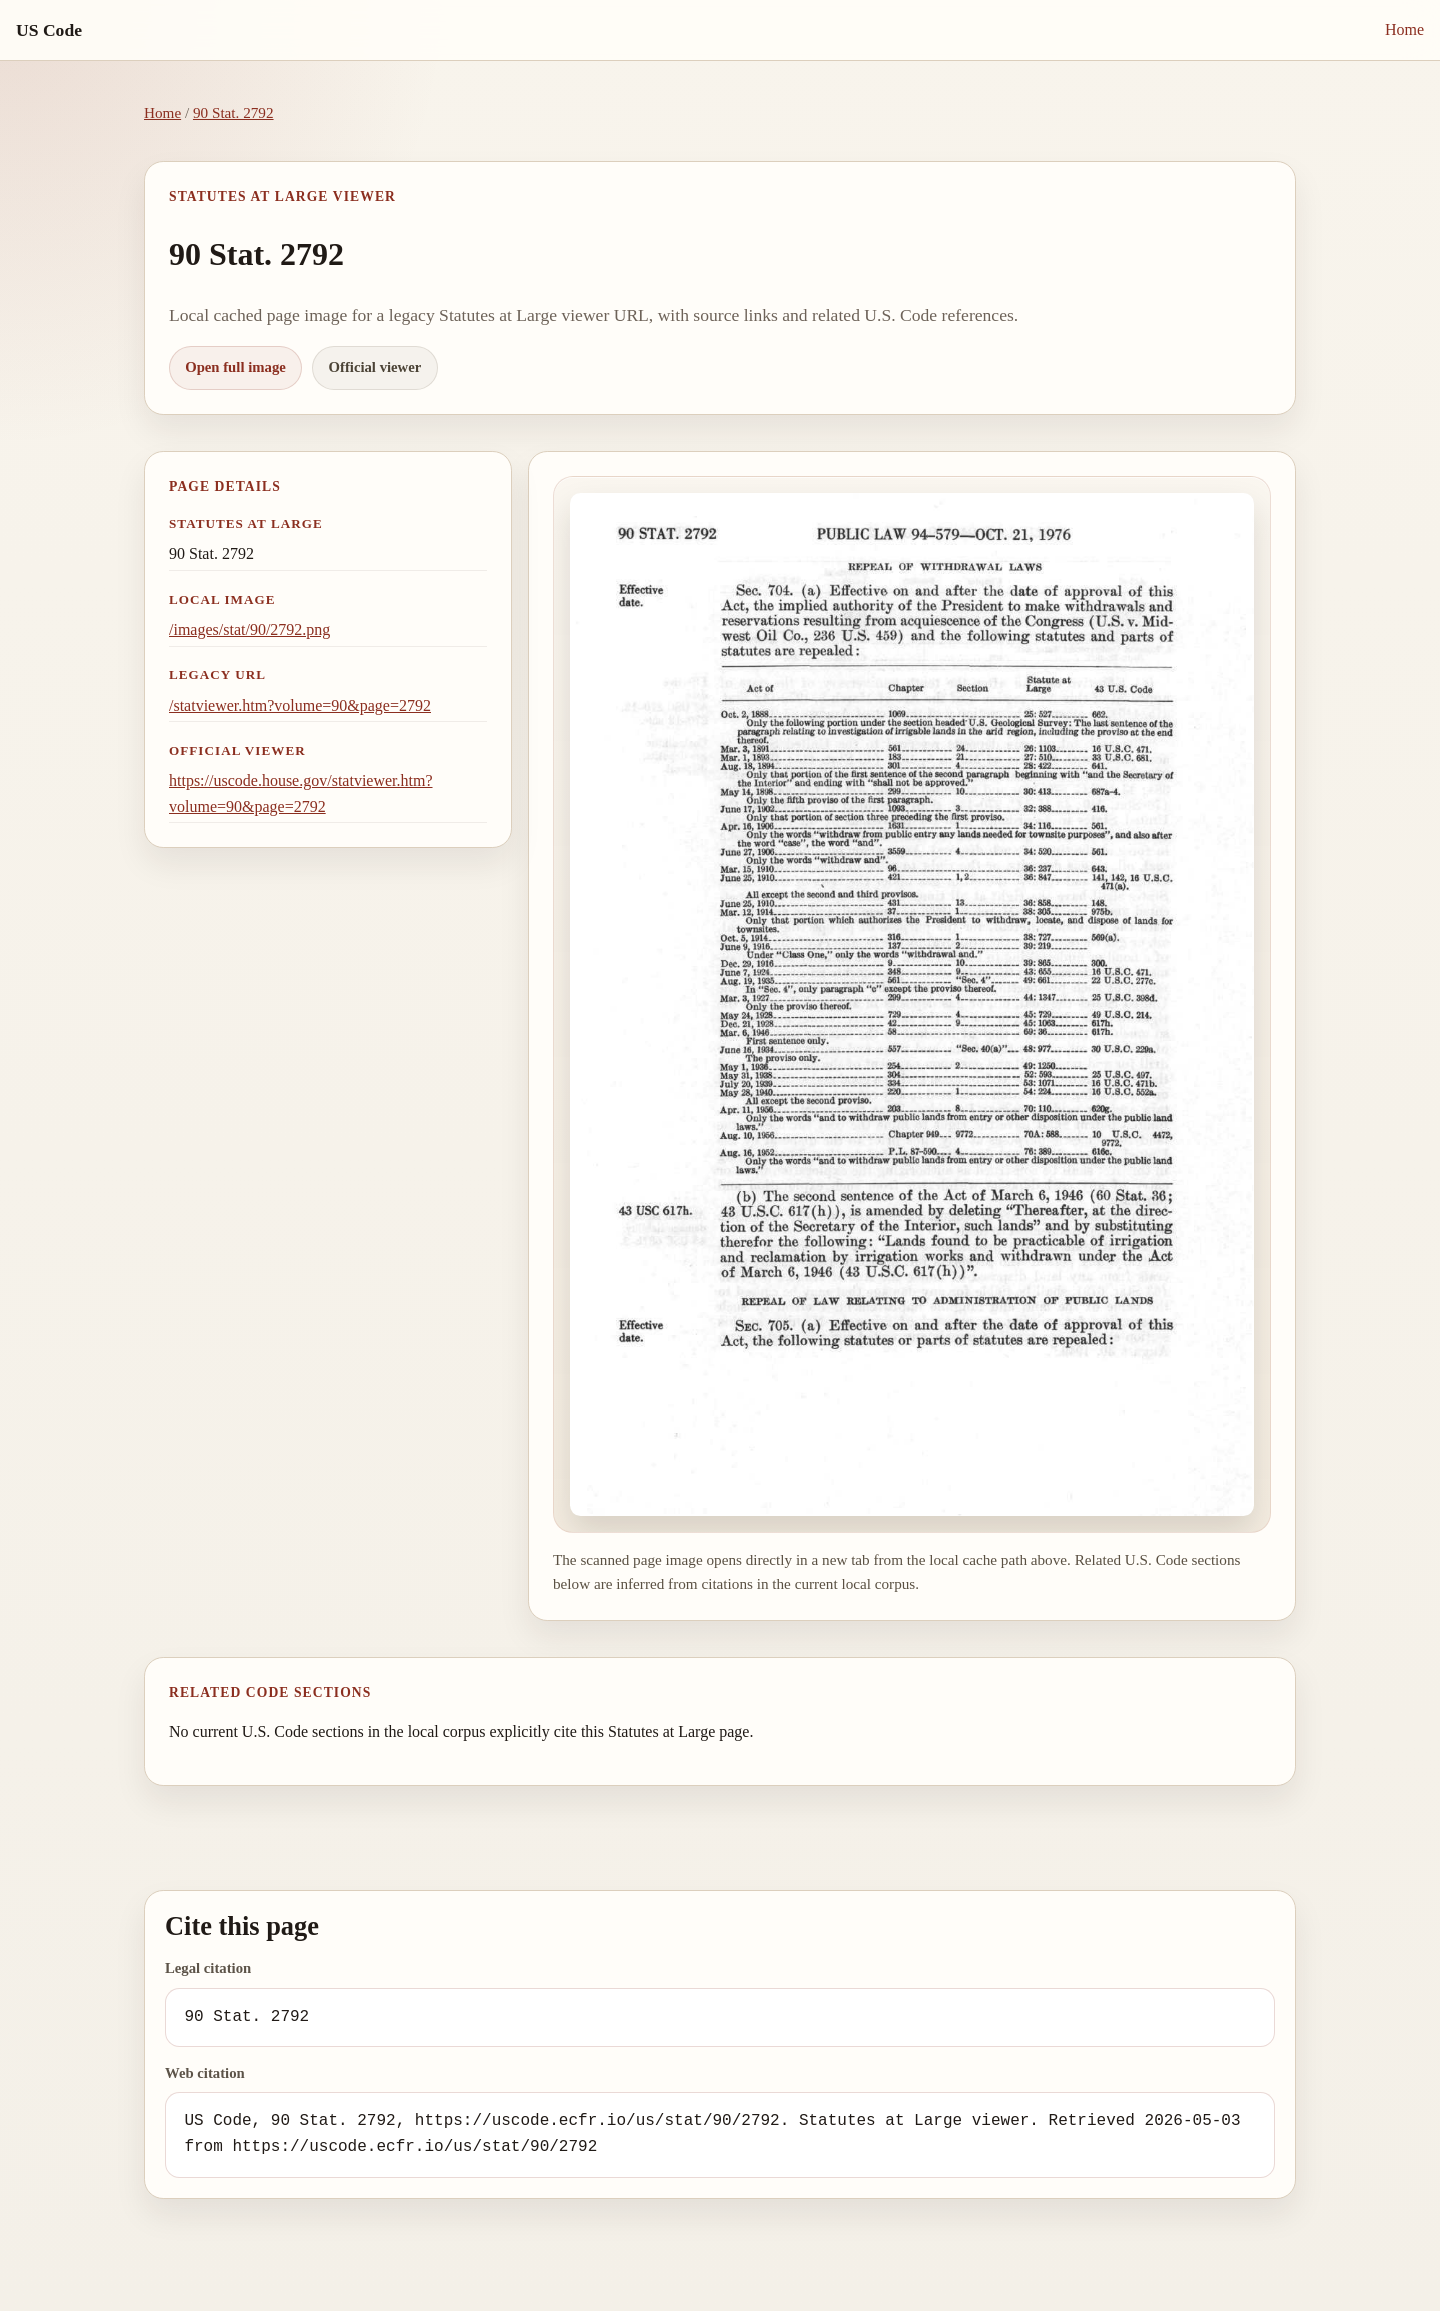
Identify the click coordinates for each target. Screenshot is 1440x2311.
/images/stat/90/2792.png (249, 629)
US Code (49, 30)
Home (1404, 29)
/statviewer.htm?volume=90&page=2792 (300, 705)
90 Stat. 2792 (233, 112)
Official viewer (375, 367)
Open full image (235, 367)
